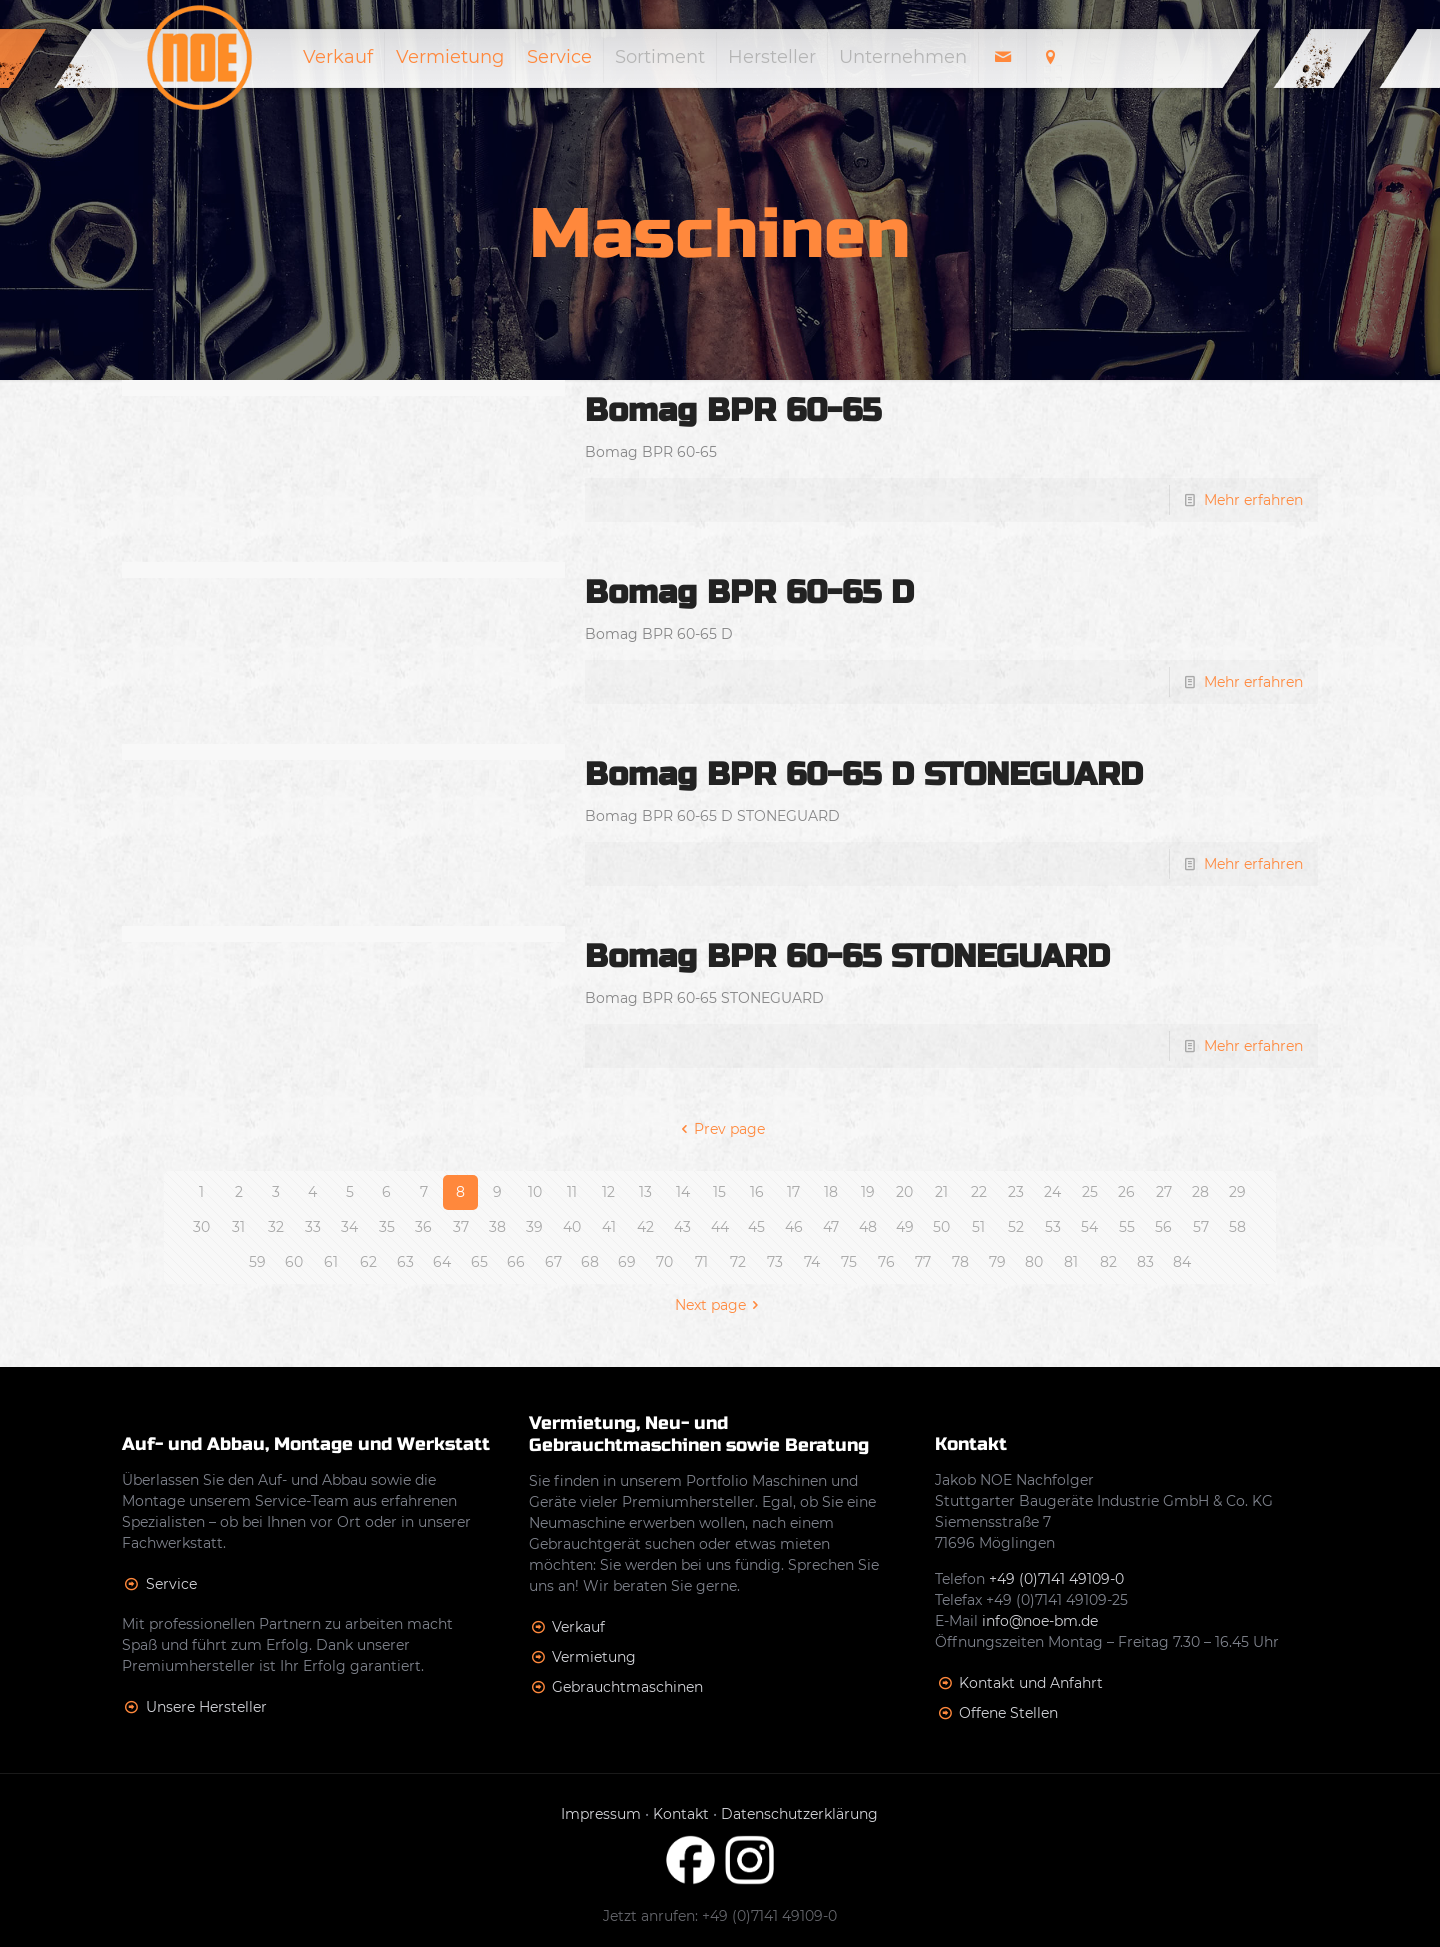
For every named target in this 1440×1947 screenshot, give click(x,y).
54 (1089, 1227)
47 (831, 1227)
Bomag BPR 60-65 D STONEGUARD (864, 774)
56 (1163, 1227)
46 (794, 1227)
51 (978, 1227)
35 (387, 1227)
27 (1164, 1192)
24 (1052, 1192)
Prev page (720, 1129)
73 (775, 1262)
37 (461, 1227)
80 (1034, 1262)
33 (313, 1227)
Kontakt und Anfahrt (1031, 1683)
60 (294, 1262)
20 (904, 1192)
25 (1090, 1192)
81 (1071, 1262)
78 (960, 1262)
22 (979, 1192)
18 (831, 1192)
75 (849, 1262)
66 (516, 1262)
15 (719, 1192)
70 (664, 1262)
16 (757, 1192)
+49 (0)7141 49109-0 (1056, 1579)
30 (201, 1227)
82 (1108, 1262)
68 (590, 1262)
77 (923, 1262)
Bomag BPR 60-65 (733, 410)
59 (257, 1262)
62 (368, 1262)
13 (645, 1192)
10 (535, 1192)
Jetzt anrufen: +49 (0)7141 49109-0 (720, 1916)
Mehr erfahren (1253, 500)
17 (793, 1192)
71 (701, 1262)
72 (738, 1262)
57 (1201, 1227)
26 (1126, 1192)
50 (941, 1227)
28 (1200, 1192)
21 (941, 1192)
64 (442, 1262)
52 (1016, 1227)
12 (608, 1192)
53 (1053, 1227)
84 (1182, 1262)
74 (812, 1262)
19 (868, 1192)
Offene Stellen (1008, 1713)
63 (405, 1262)
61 (331, 1262)
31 (238, 1227)
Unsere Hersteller (206, 1707)
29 (1237, 1192)
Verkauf (578, 1627)
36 (423, 1227)
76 (886, 1262)
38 (497, 1227)
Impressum (601, 1814)
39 (534, 1227)
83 (1145, 1262)
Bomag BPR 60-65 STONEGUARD (847, 956)
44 (720, 1227)
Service (171, 1584)
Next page (720, 1305)
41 (609, 1227)
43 (682, 1227)
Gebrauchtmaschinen (627, 1687)
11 (572, 1192)
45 (756, 1227)
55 (1127, 1227)
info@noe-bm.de (1040, 1621)
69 (627, 1262)
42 (645, 1227)
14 (683, 1192)
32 (276, 1227)
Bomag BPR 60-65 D (749, 592)
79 (997, 1262)
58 (1237, 1227)
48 (868, 1227)
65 (479, 1262)
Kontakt (681, 1814)
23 (1016, 1192)
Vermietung (594, 1657)
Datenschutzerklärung (799, 1814)
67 (553, 1262)
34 (349, 1227)
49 (905, 1227)
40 (572, 1227)
